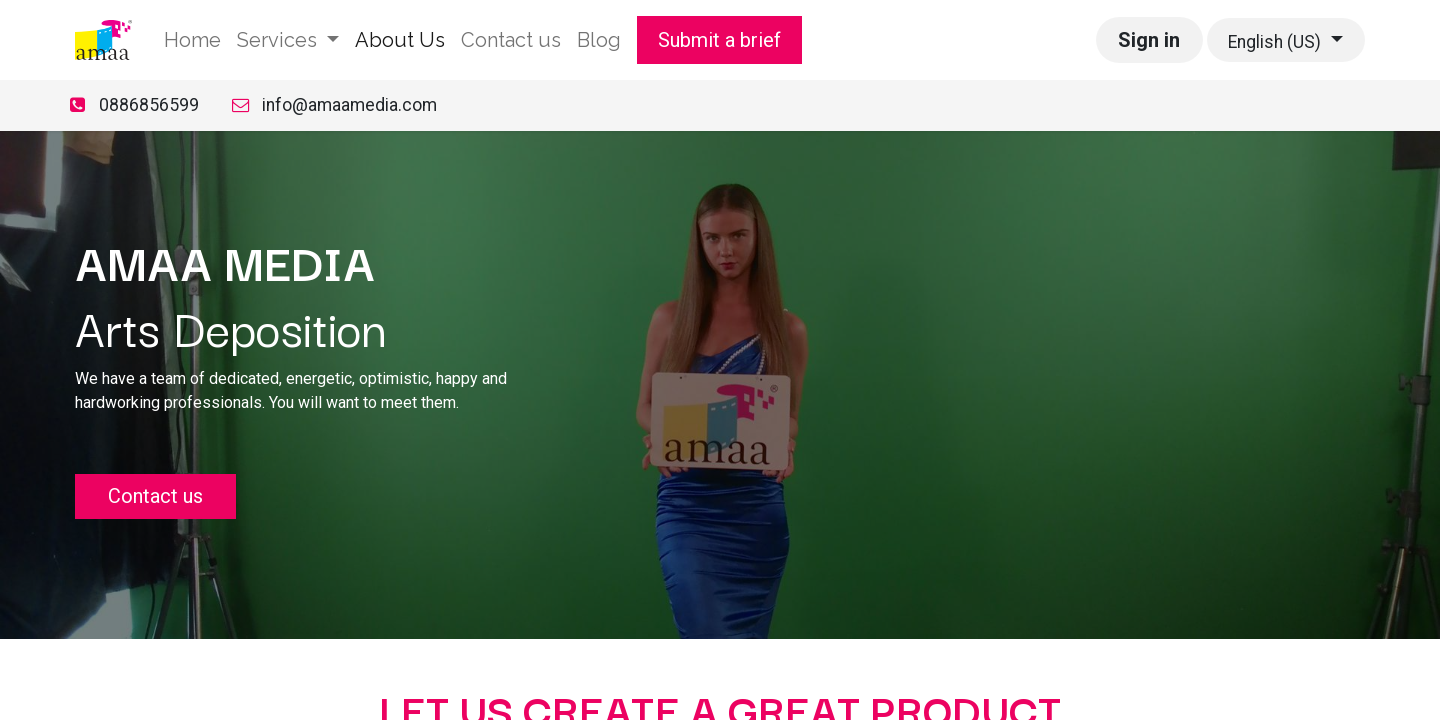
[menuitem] (192, 40)
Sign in (1149, 40)
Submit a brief (719, 40)
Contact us (155, 496)
